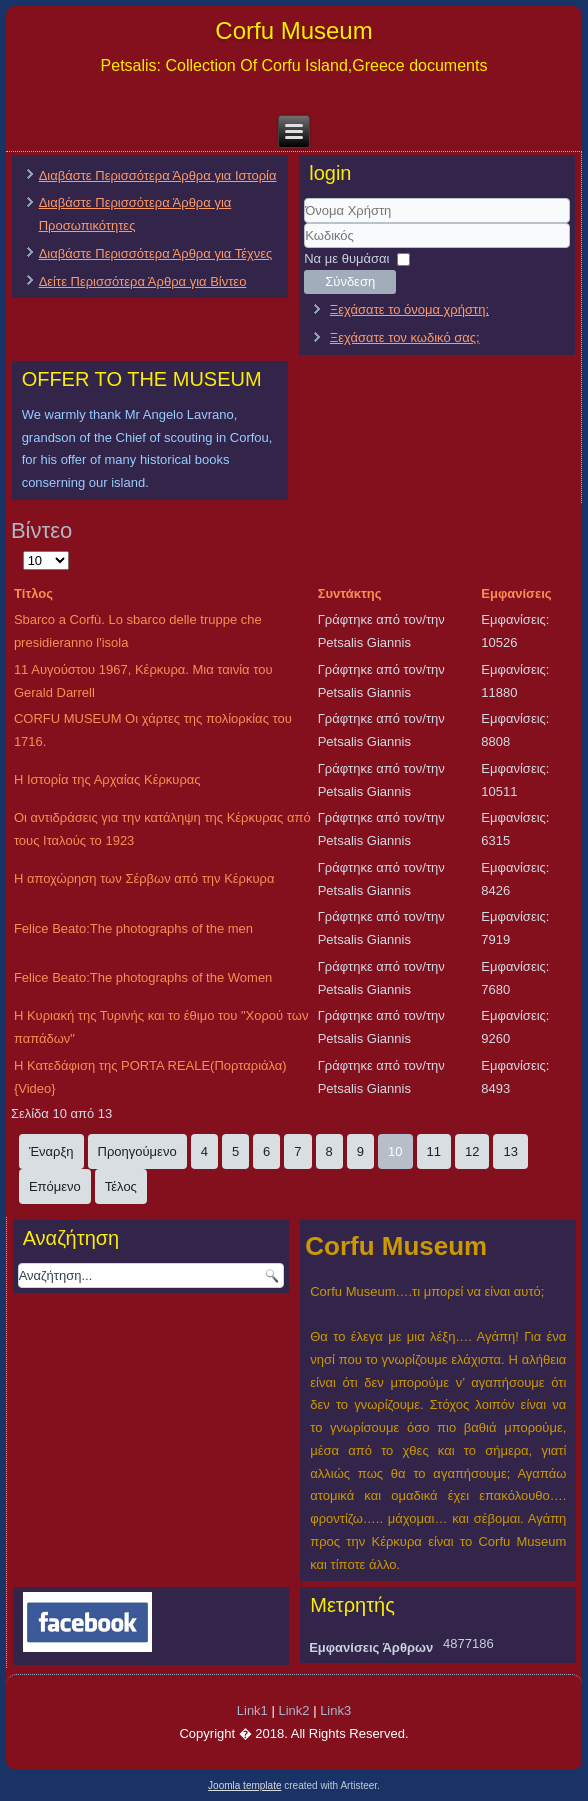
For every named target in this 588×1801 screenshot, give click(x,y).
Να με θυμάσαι (346, 258)
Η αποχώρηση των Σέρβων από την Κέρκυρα (144, 878)
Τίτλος (33, 593)
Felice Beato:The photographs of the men (133, 928)
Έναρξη (51, 1151)
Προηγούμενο (137, 1151)
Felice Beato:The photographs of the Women (143, 977)
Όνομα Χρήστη (304, 223)
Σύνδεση (350, 281)
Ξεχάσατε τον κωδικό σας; (405, 337)
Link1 (252, 1710)
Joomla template (244, 1785)
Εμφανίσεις (516, 593)
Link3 (335, 1710)
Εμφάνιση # (23, 549)
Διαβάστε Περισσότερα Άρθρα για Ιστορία (158, 175)
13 (510, 1151)
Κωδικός (304, 248)
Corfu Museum (293, 30)
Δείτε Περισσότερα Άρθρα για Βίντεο (143, 281)
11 (434, 1151)
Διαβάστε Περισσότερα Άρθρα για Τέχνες (156, 253)
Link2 (293, 1710)
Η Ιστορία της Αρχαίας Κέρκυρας (107, 779)
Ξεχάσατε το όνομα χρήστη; (409, 309)
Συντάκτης (350, 593)
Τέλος (121, 1186)
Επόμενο (55, 1186)
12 (472, 1151)
